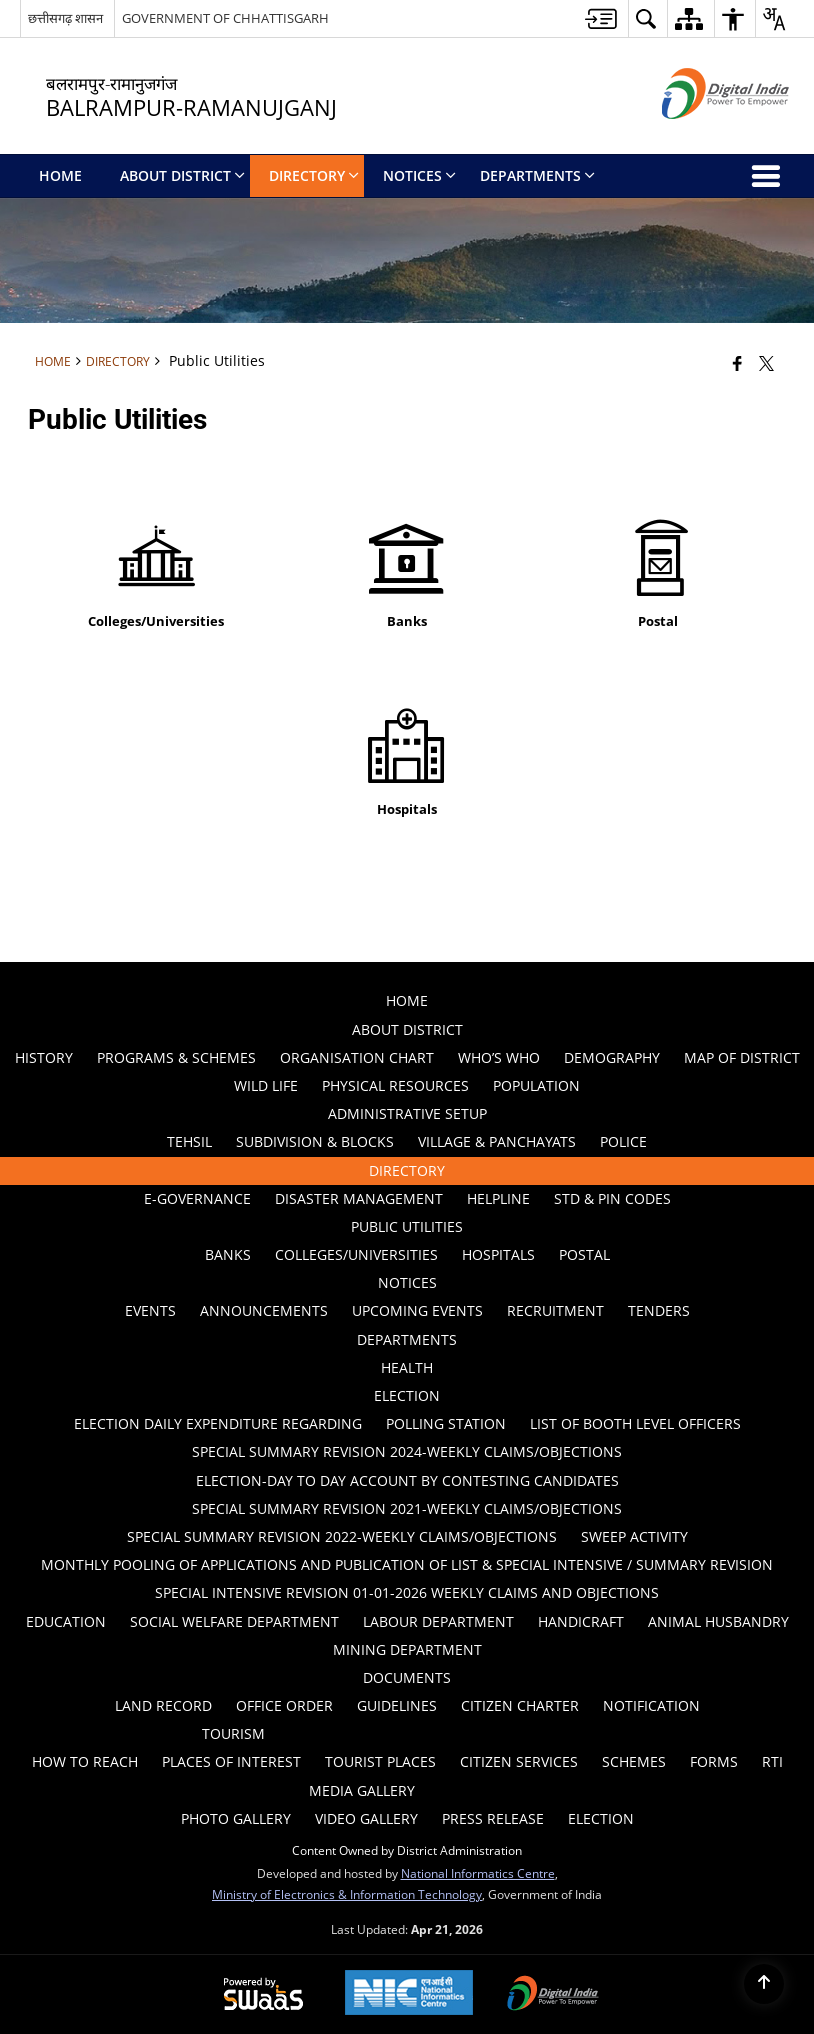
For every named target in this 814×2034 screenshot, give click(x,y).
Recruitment (555, 1310)
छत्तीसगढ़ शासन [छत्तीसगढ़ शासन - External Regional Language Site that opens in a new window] (65, 18)
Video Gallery (366, 1818)
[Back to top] (764, 1984)
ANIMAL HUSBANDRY (718, 1621)
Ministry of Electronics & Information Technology (347, 1894)
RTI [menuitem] (772, 1761)
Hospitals (498, 1254)
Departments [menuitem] (537, 175)
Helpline (498, 1198)
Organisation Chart (357, 1057)
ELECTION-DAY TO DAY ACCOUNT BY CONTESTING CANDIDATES (407, 1480)
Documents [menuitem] (407, 1677)
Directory (118, 361)
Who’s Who (499, 1057)
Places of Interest (231, 1761)
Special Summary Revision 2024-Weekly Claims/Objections (407, 1451)
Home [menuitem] (60, 175)
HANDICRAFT (581, 1621)
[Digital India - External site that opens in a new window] (700, 135)
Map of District (742, 1057)
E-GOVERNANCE (197, 1198)
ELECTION (407, 1395)
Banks (228, 1254)
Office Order (284, 1705)
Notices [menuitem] (419, 175)
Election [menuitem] (601, 1818)
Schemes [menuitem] (634, 1761)
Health (407, 1367)
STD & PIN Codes (612, 1198)
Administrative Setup (407, 1113)
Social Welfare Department (234, 1621)
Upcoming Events (417, 1310)
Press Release (493, 1818)
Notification (651, 1705)
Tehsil (189, 1141)
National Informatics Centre (478, 1873)
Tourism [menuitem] (233, 1733)
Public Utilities (407, 1226)
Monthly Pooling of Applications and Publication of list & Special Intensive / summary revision (407, 1564)
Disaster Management (359, 1198)
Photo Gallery (236, 1818)
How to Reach (85, 1761)
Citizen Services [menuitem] (519, 1761)
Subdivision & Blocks (315, 1141)
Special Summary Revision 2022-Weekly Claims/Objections (342, 1536)
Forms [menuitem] (714, 1761)
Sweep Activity (634, 1536)
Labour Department (438, 1621)
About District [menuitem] (182, 175)
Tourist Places (380, 1761)
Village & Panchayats (497, 1141)
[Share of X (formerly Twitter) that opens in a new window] (766, 363)
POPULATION (536, 1085)
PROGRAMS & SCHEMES (176, 1057)
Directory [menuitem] (314, 175)
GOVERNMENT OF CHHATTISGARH (225, 18)
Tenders (659, 1310)
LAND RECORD (163, 1705)
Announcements (264, 1310)
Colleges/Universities (356, 1254)
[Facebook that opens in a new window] (737, 363)
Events (150, 1310)
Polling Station (446, 1423)
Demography (612, 1057)
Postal (584, 1254)
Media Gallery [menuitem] (362, 1790)
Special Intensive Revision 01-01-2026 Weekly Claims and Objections (407, 1592)
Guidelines (397, 1705)
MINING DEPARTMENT (407, 1649)
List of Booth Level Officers (635, 1423)
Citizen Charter (520, 1705)
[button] (645, 18)
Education (66, 1621)
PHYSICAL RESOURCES (395, 1085)
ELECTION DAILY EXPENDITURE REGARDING (218, 1423)
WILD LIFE (266, 1085)
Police (623, 1141)
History (44, 1057)
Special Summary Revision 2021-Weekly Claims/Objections (407, 1508)
